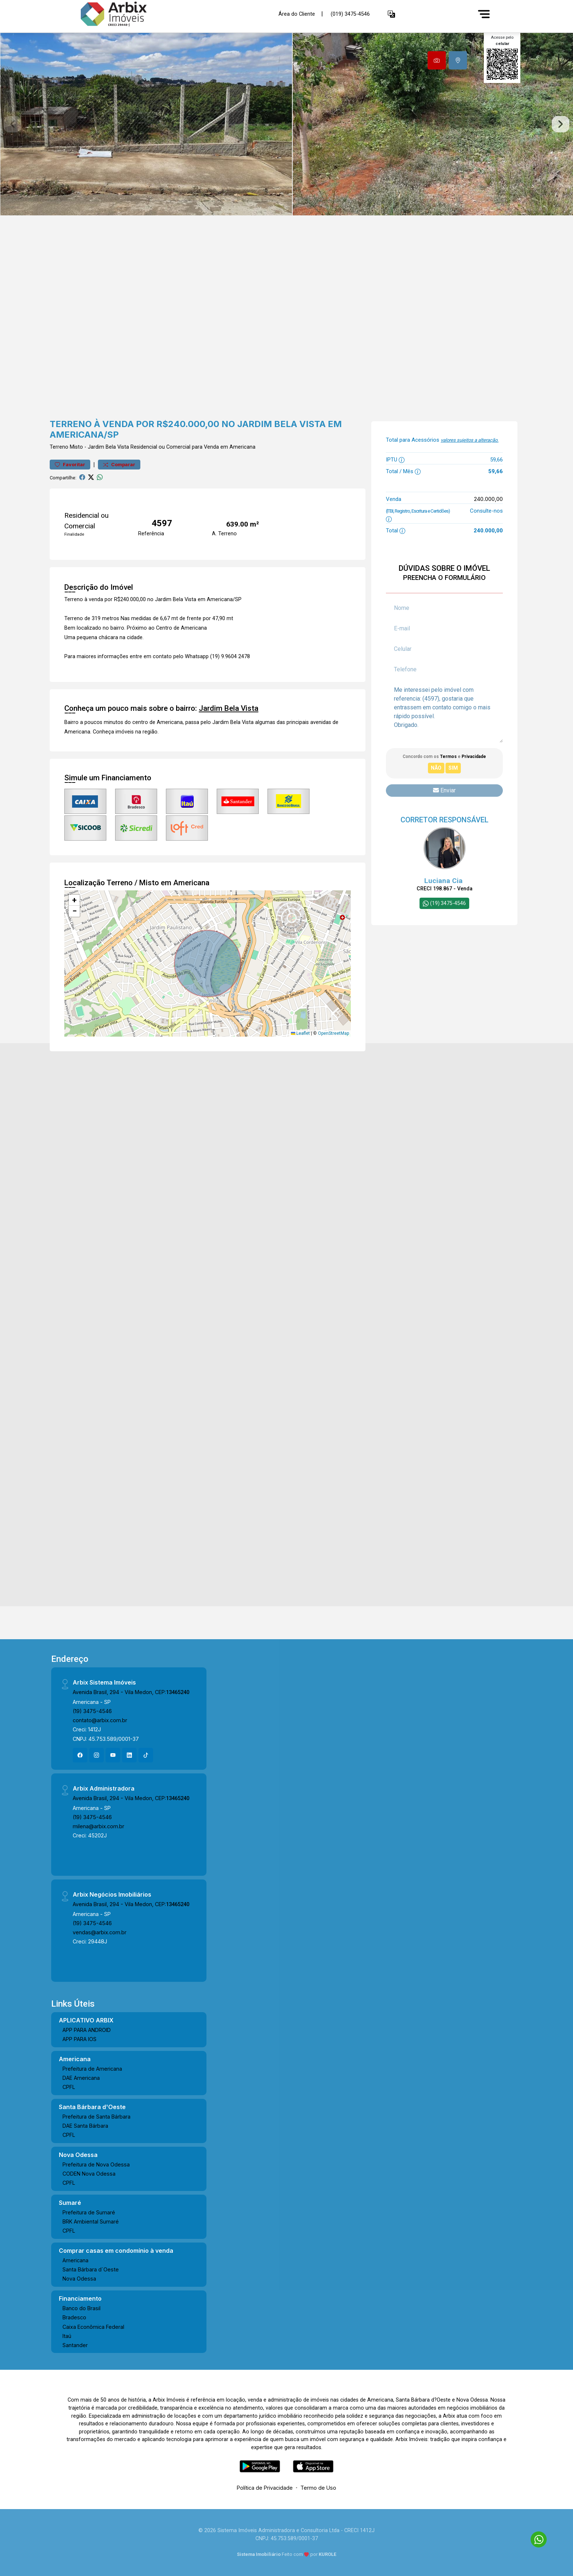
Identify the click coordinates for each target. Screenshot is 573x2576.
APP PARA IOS (79, 2039)
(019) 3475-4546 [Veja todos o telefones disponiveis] (350, 14)
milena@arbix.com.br (98, 1826)
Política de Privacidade (265, 2488)
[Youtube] (113, 1755)
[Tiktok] (145, 1755)
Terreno (59, 447)
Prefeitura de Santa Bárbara (96, 2116)
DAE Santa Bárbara (85, 2126)
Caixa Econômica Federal (93, 2327)
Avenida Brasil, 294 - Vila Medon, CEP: (131, 1692)
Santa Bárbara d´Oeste (90, 2269)
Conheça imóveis (113, 732)
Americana (75, 2260)
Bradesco (74, 2317)
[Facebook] (80, 1755)
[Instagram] (96, 1755)
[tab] (437, 60)
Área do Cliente (296, 14)
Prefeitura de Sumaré (88, 2212)
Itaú (66, 2336)
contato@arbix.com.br (100, 1720)
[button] (391, 14)
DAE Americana (81, 2078)
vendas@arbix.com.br (99, 1932)
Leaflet (300, 1033)
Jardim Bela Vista (108, 447)
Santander (75, 2345)
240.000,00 (488, 498)
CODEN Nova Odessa (88, 2173)
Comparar (119, 464)
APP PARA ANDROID (86, 2030)
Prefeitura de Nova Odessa (96, 2164)
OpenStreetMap (333, 1033)
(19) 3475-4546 (92, 1711)
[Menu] (483, 13)
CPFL (68, 2087)
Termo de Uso (318, 2488)
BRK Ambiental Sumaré (90, 2221)
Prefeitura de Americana (92, 2069)
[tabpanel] (286, 124)
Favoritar (70, 464)
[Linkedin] (129, 1755)
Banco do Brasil (81, 2308)
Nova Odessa (79, 2278)
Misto (76, 447)
